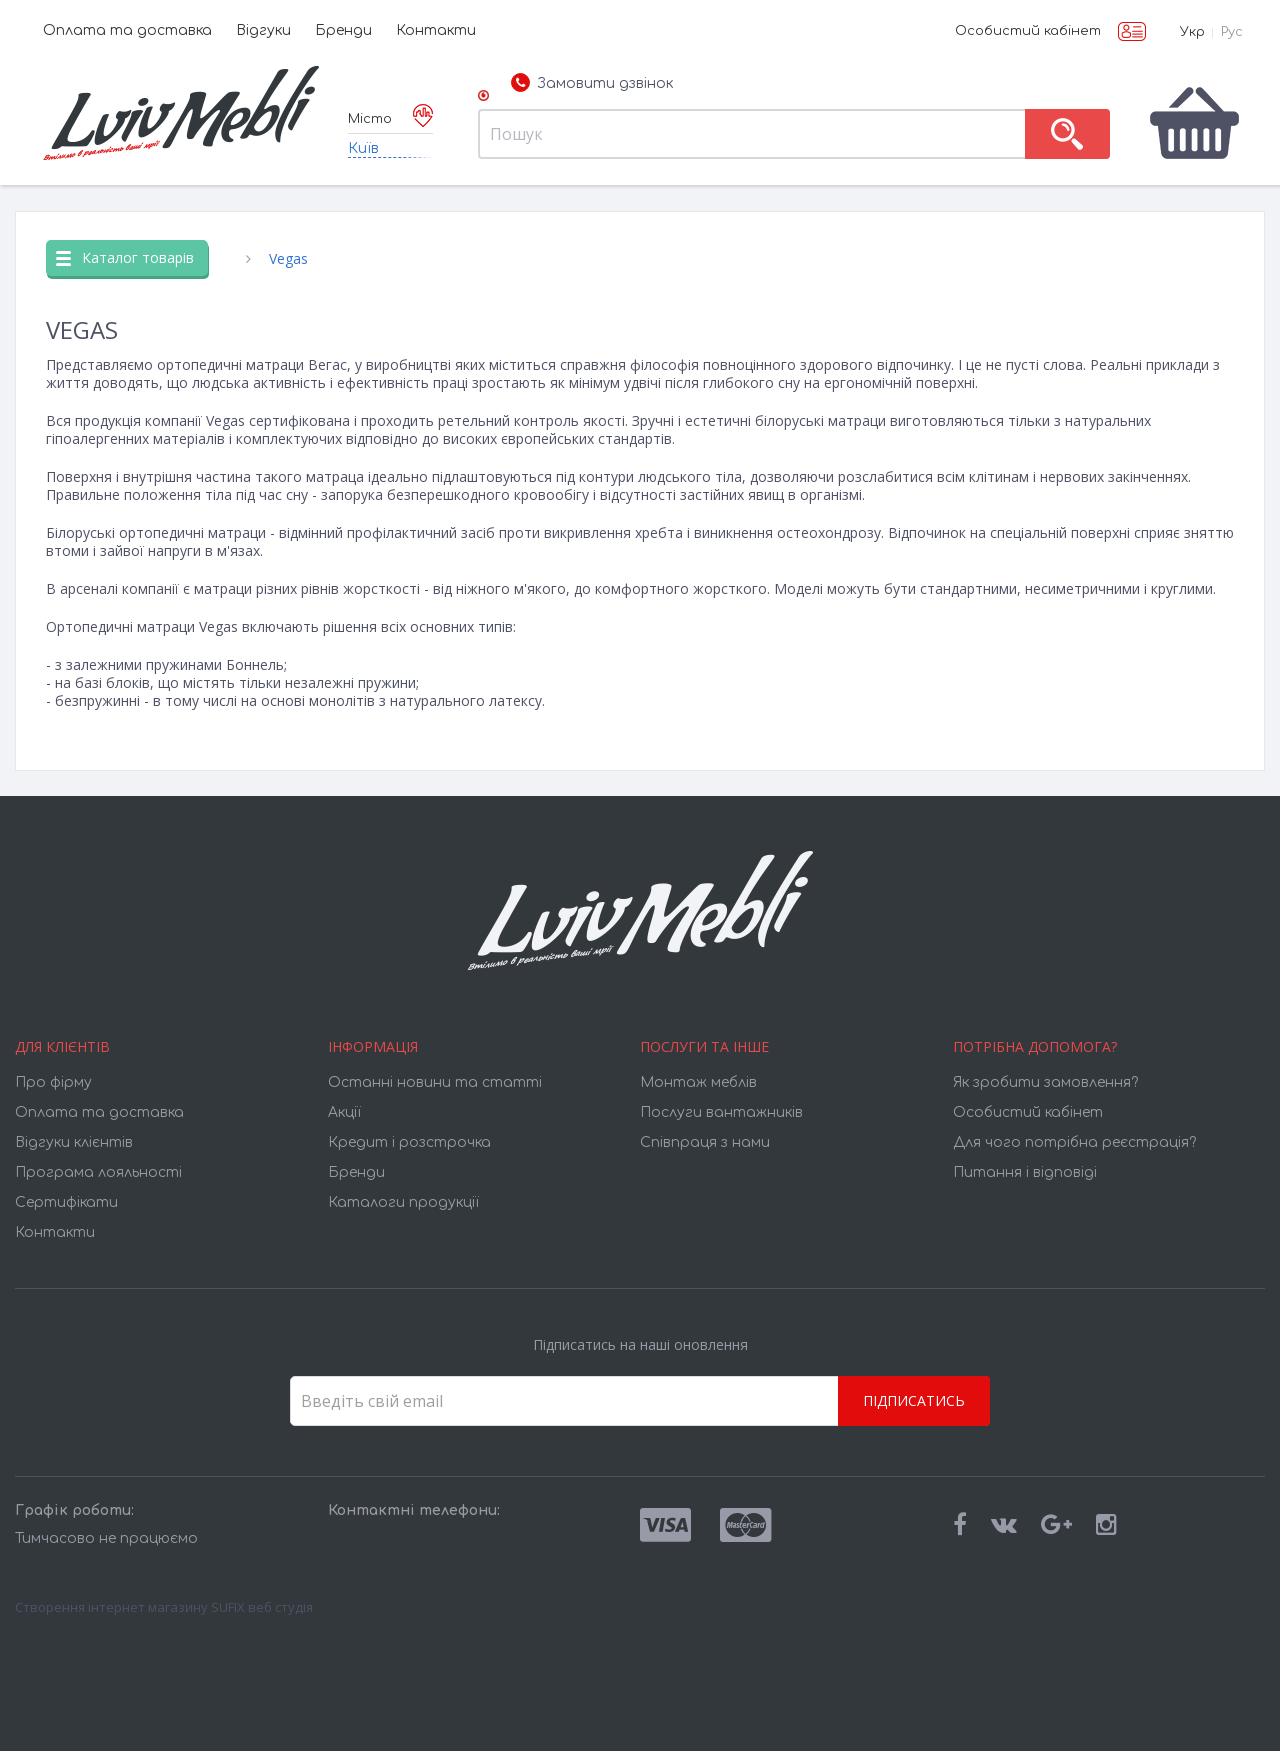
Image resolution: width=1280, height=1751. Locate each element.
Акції (344, 1112)
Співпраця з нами (705, 1142)
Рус (1232, 32)
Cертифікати (66, 1202)
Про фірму (53, 1082)
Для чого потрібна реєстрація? (1074, 1142)
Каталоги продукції (403, 1202)
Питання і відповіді (1025, 1172)
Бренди (343, 30)
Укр (1192, 32)
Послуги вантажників (721, 1112)
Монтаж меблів (698, 1082)
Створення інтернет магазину (111, 1607)
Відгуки (263, 30)
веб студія (280, 1607)
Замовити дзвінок (592, 84)
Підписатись (914, 1400)
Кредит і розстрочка (409, 1142)
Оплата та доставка (127, 30)
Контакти (436, 30)
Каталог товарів (125, 257)
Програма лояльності (98, 1172)
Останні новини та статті (435, 1082)
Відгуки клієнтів (74, 1142)
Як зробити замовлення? (1045, 1082)
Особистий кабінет (1028, 31)
